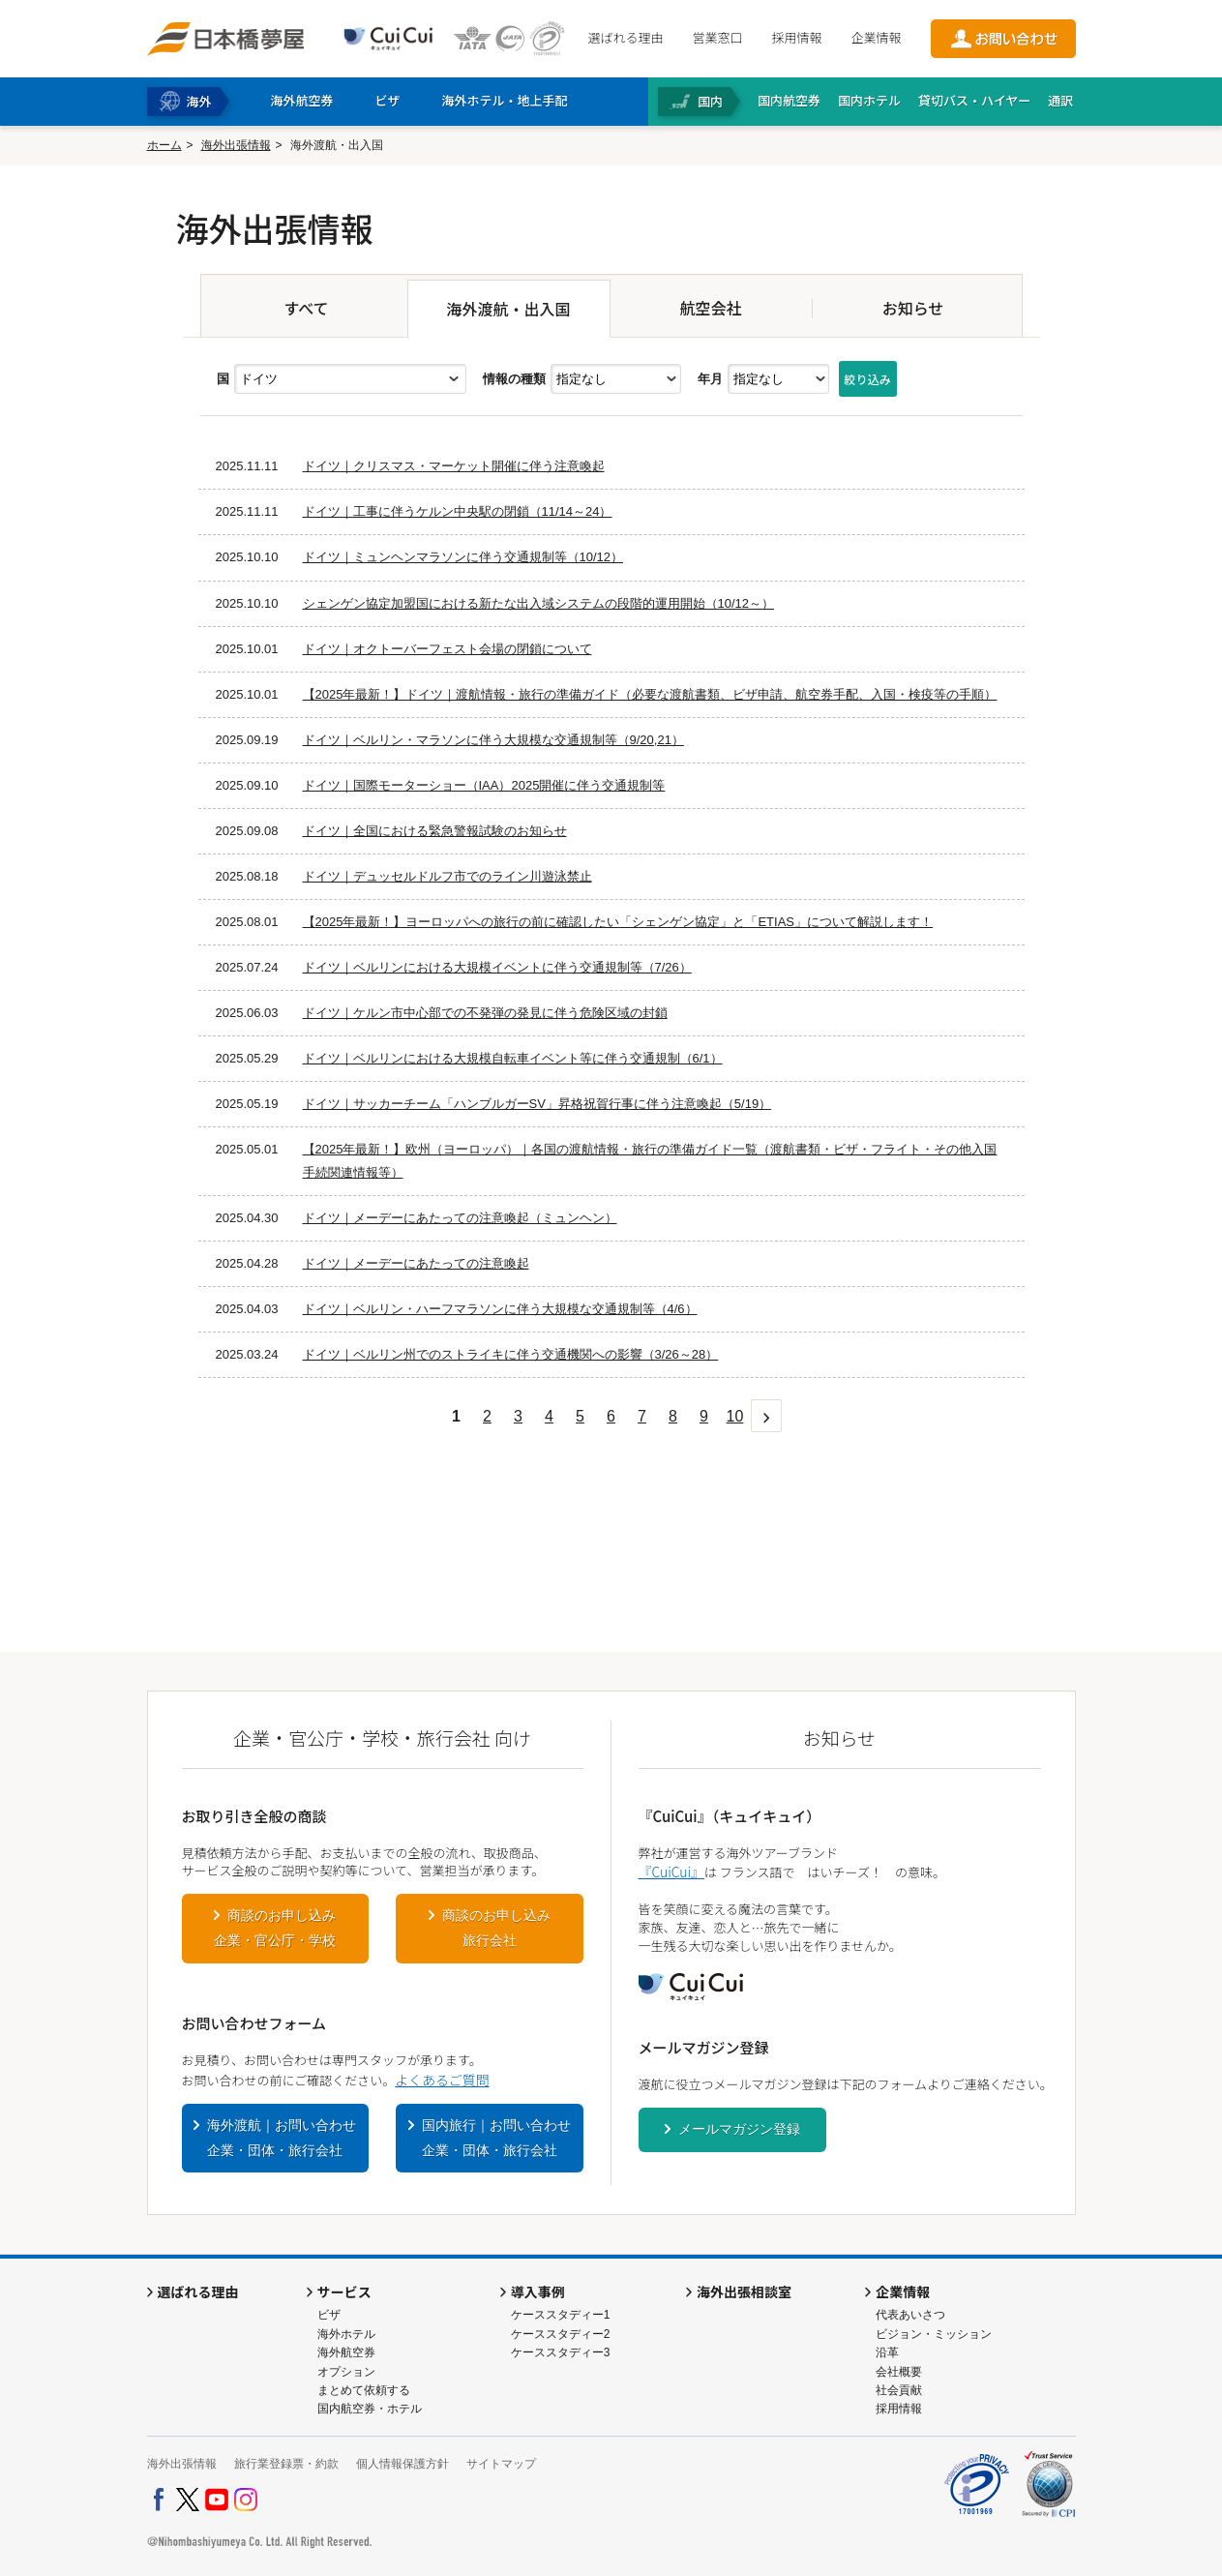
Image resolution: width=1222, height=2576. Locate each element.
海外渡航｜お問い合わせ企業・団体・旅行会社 (281, 2137)
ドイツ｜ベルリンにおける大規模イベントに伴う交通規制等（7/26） (497, 967)
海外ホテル (346, 2334)
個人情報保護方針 (402, 2464)
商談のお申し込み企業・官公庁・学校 (275, 1927)
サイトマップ (501, 2464)
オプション (346, 2372)
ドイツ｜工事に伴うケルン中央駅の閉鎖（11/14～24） (457, 511)
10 (735, 1416)
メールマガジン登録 (739, 2129)
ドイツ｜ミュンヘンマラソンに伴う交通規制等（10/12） (463, 557)
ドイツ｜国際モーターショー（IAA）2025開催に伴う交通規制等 (484, 785)
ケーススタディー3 (561, 2352)
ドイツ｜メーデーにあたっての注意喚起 (416, 1263)
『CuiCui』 (671, 1871)
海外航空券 (346, 2352)
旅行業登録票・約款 (286, 2464)
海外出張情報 (236, 145)
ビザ (329, 2314)
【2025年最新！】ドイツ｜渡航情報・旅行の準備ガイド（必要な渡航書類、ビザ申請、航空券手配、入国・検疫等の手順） (650, 694)
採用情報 (796, 37)
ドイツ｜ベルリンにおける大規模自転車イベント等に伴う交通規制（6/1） (513, 1058)
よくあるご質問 (442, 2079)
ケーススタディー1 (561, 2314)
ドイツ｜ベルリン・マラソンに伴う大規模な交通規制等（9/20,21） (493, 740)
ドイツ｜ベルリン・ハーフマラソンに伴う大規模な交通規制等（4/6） (500, 1309)
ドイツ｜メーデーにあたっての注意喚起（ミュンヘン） (460, 1218)
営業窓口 (717, 37)
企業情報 (875, 37)
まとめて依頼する (363, 2390)
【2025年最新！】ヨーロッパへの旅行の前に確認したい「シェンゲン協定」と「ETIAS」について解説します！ (618, 921)
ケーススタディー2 (561, 2334)
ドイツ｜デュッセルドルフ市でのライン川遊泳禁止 (447, 876)
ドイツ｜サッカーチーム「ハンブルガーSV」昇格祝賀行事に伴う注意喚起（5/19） (537, 1103)
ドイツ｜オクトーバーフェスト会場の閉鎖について (447, 649)
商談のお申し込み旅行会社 (496, 1927)
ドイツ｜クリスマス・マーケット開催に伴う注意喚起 (454, 466)
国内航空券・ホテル (369, 2408)
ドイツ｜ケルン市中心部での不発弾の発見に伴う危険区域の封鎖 (485, 1012)
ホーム (164, 145)
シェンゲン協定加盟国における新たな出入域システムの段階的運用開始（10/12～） (539, 603)
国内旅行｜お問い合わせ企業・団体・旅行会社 (496, 2137)
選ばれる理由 (625, 37)
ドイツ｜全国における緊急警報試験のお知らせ (435, 831)
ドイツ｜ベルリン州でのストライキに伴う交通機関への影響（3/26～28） (511, 1354)
